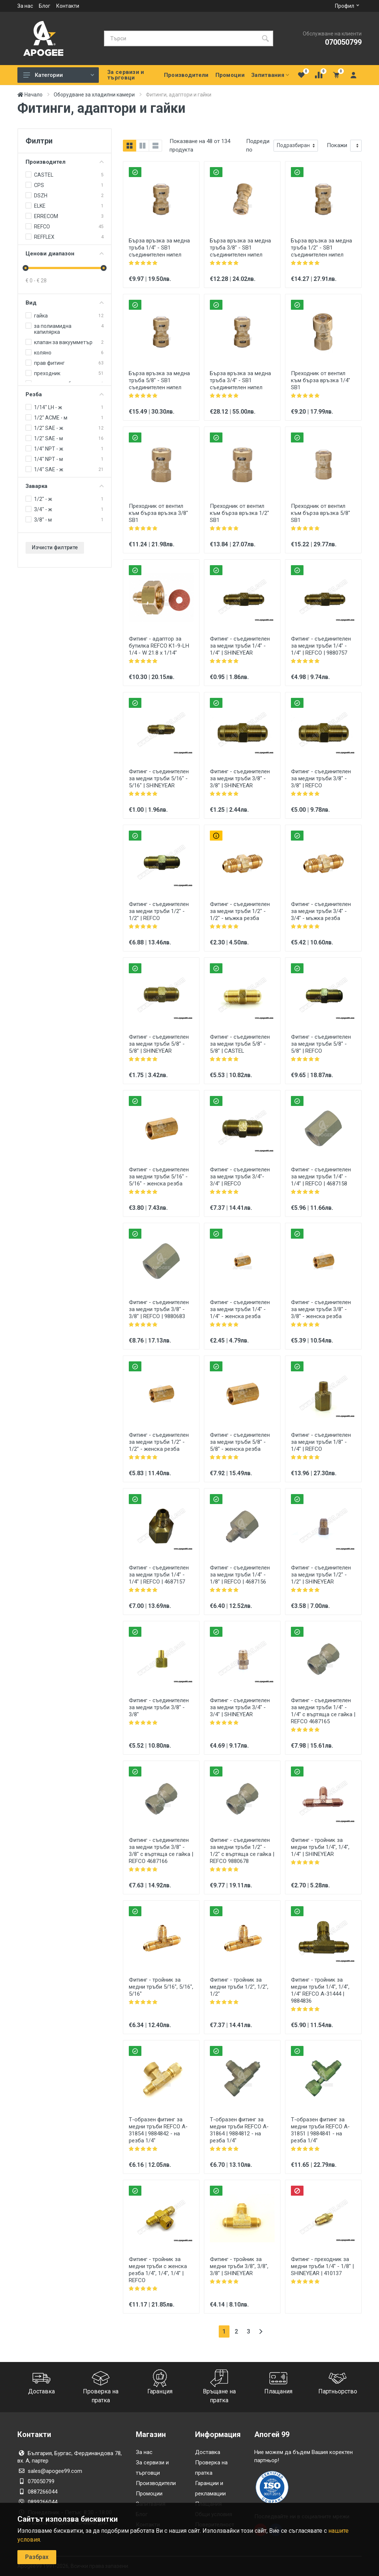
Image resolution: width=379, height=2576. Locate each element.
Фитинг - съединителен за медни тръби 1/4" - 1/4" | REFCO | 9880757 (321, 645)
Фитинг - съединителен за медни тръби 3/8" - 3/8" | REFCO (321, 778)
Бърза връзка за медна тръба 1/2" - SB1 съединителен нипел (321, 247)
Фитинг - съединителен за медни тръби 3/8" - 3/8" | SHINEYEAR (240, 778)
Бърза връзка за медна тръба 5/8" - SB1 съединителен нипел (159, 380)
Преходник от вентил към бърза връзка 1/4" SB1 (320, 380)
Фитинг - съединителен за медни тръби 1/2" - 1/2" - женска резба (159, 1442)
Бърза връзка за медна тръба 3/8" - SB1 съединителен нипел (240, 247)
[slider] (25, 268)
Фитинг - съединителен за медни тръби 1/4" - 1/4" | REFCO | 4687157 (159, 1574)
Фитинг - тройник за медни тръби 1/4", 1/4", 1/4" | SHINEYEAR (320, 1847)
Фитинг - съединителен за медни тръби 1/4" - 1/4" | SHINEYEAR (240, 645)
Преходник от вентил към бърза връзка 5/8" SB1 (320, 513)
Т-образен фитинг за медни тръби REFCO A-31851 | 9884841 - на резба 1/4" (320, 2130)
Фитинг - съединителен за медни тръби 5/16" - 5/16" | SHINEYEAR (159, 778)
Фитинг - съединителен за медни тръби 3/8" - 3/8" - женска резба (321, 1309)
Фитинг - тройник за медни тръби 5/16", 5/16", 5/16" (161, 1986)
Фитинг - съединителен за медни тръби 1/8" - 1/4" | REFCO (321, 1442)
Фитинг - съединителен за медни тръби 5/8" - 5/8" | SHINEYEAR (159, 1044)
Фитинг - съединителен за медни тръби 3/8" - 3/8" (159, 1707)
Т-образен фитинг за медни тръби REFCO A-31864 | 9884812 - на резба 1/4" (239, 2130)
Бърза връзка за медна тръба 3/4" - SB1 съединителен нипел (240, 380)
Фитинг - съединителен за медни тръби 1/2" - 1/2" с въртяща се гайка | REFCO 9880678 (242, 1850)
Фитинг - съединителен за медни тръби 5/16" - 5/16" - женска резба (159, 1176)
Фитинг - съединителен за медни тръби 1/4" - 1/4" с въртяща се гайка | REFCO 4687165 (323, 1711)
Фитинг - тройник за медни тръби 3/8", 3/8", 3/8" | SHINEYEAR (239, 2266)
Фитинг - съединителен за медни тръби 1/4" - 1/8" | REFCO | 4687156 (240, 1574)
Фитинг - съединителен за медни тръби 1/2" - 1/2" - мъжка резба (240, 911)
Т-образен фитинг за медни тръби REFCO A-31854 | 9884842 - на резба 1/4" (158, 2130)
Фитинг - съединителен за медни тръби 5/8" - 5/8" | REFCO (321, 1044)
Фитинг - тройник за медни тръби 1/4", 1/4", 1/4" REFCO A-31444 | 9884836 (320, 1990)
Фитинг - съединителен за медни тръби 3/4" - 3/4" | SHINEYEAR (240, 1707)
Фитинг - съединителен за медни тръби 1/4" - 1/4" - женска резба (240, 1309)
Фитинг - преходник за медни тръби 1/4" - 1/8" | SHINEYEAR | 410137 (322, 2266)
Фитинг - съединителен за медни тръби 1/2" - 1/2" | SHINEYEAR (321, 1574)
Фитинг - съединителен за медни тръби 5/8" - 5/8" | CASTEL (240, 1044)
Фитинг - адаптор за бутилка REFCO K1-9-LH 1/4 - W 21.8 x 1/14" (159, 645)
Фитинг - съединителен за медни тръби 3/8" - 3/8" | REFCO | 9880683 (159, 1309)
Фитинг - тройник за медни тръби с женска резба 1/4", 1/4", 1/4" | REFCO (158, 2270)
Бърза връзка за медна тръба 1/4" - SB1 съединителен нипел (159, 247)
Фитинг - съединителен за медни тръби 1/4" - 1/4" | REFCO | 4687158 (321, 1176)
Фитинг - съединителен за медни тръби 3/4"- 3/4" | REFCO (240, 1176)
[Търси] (181, 38)
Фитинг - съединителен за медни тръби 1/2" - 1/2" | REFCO (159, 911)
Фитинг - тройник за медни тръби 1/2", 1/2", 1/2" (239, 1986)
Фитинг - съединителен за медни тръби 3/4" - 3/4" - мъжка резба (321, 911)
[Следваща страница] (260, 2331)
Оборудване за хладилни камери (94, 95)
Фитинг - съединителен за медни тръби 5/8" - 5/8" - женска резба (240, 1442)
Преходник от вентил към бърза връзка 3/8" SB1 (158, 513)
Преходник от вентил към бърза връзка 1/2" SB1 (239, 513)
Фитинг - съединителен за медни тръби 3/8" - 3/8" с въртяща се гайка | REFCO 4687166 (161, 1850)
